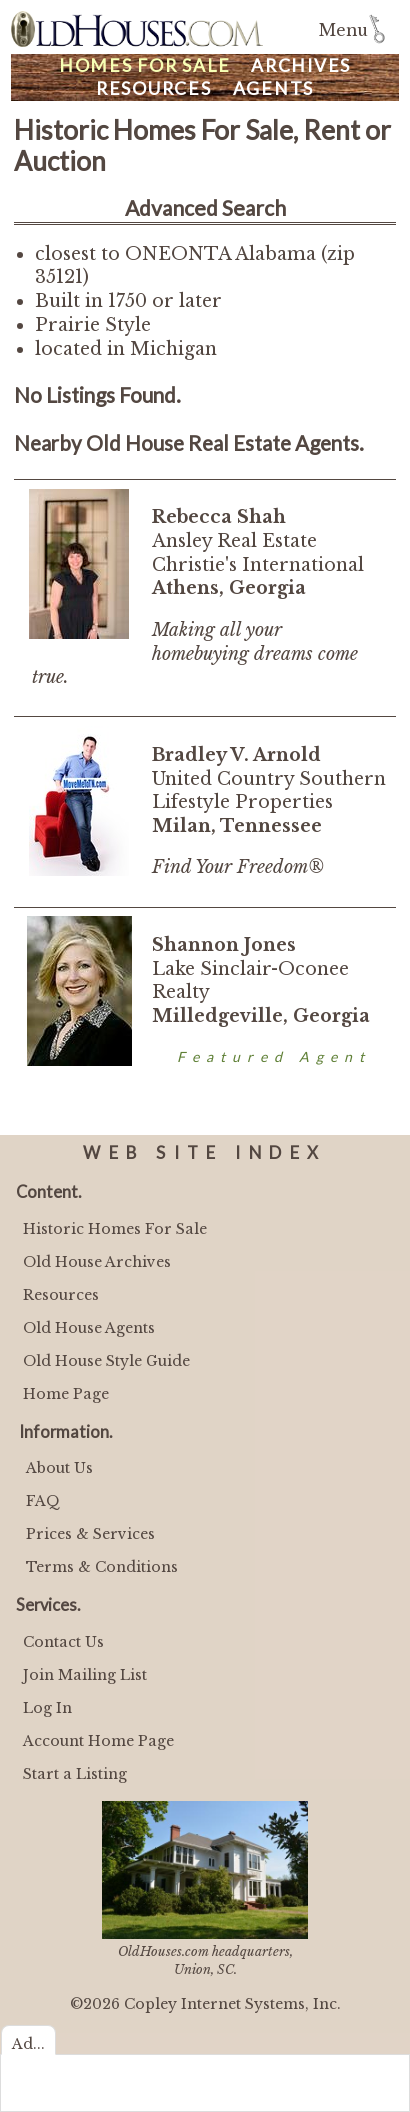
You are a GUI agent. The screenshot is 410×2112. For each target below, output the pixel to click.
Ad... (28, 2044)
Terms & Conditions (102, 1567)
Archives (301, 65)
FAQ (43, 1501)
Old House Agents (89, 1328)
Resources (154, 88)
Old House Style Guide (106, 1361)
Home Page (66, 1394)
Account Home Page (98, 1741)
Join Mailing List (85, 1675)
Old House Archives (97, 1262)
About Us (59, 1468)
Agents (274, 88)
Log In (47, 1708)
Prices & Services (90, 1534)
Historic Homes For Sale (115, 1229)
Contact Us (63, 1642)
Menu (343, 30)
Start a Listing (75, 1774)
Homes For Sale (145, 65)
